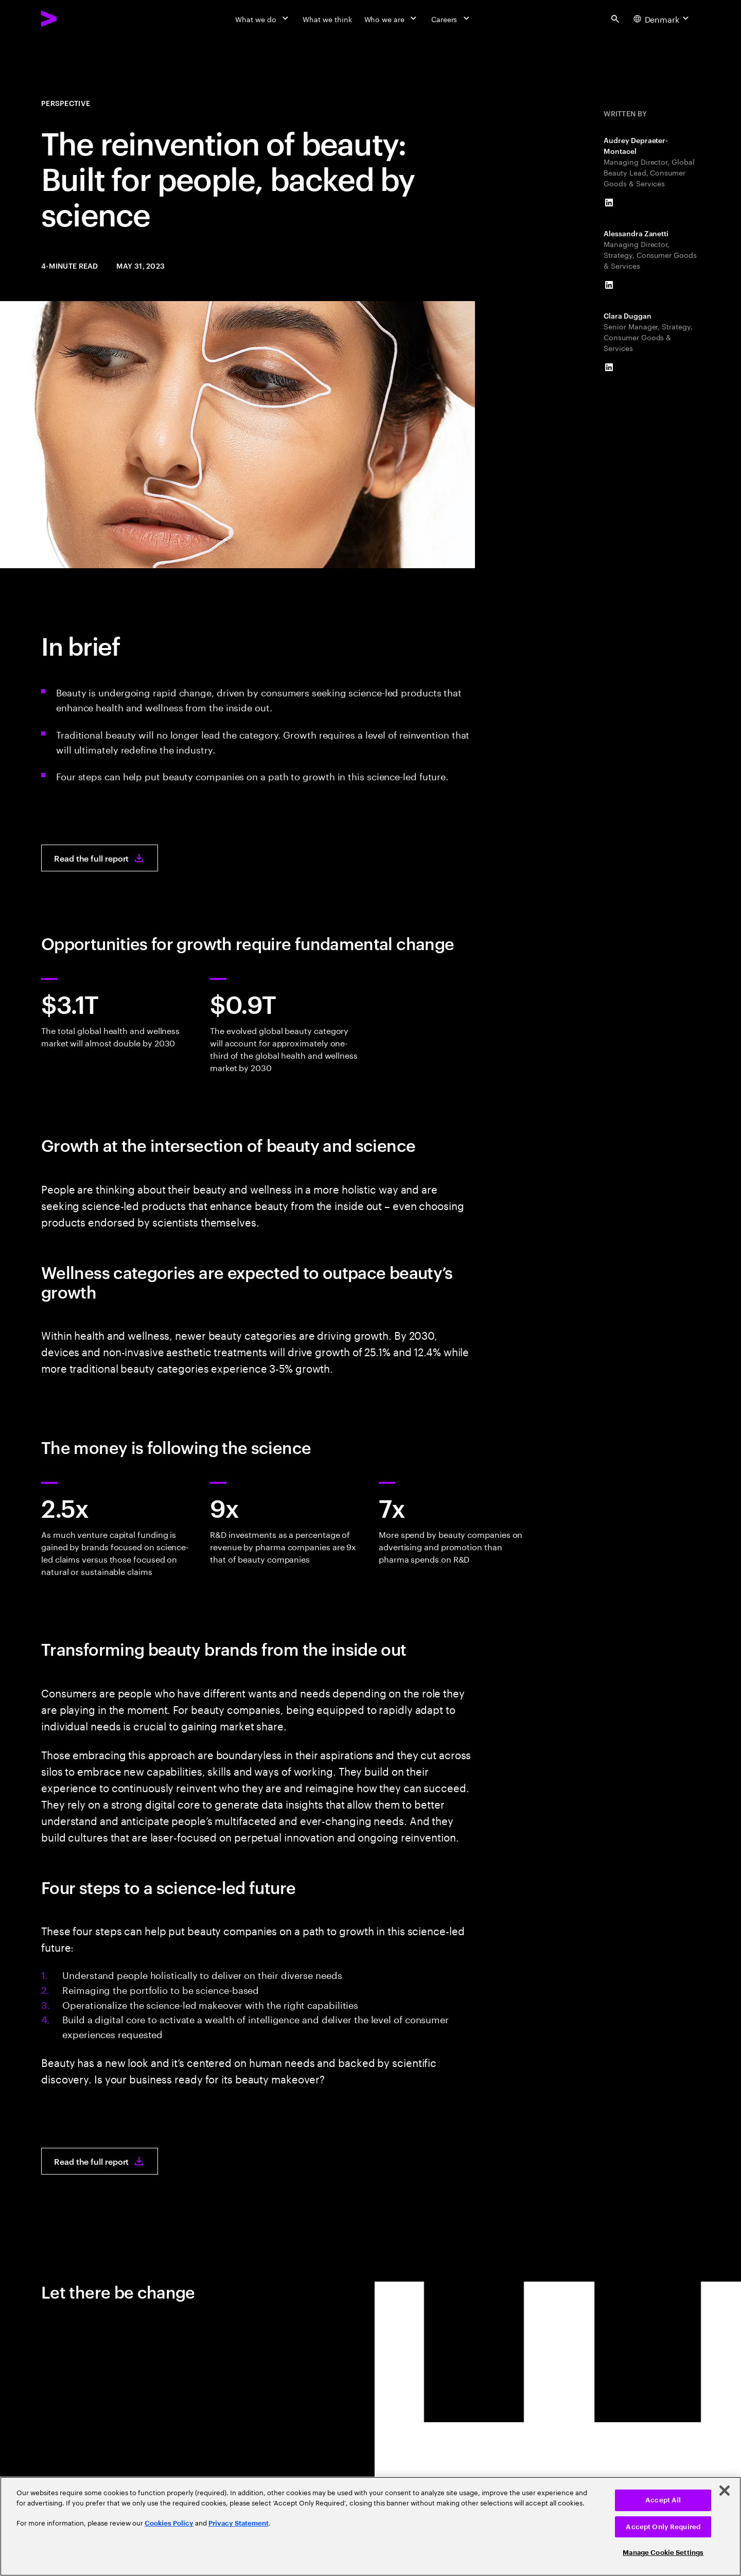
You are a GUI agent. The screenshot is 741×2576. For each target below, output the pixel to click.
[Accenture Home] (72, 18)
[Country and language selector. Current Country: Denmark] (662, 18)
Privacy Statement (238, 2523)
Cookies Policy (169, 2523)
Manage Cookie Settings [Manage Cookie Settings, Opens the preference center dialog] (663, 2552)
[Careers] (451, 18)
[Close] (724, 2490)
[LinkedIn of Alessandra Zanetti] (608, 285)
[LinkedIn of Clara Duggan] (608, 367)
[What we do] (262, 18)
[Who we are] (391, 18)
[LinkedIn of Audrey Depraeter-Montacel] (608, 202)
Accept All (663, 2500)
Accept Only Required (663, 2527)
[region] (370, 2526)
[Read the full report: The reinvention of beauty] (99, 858)
